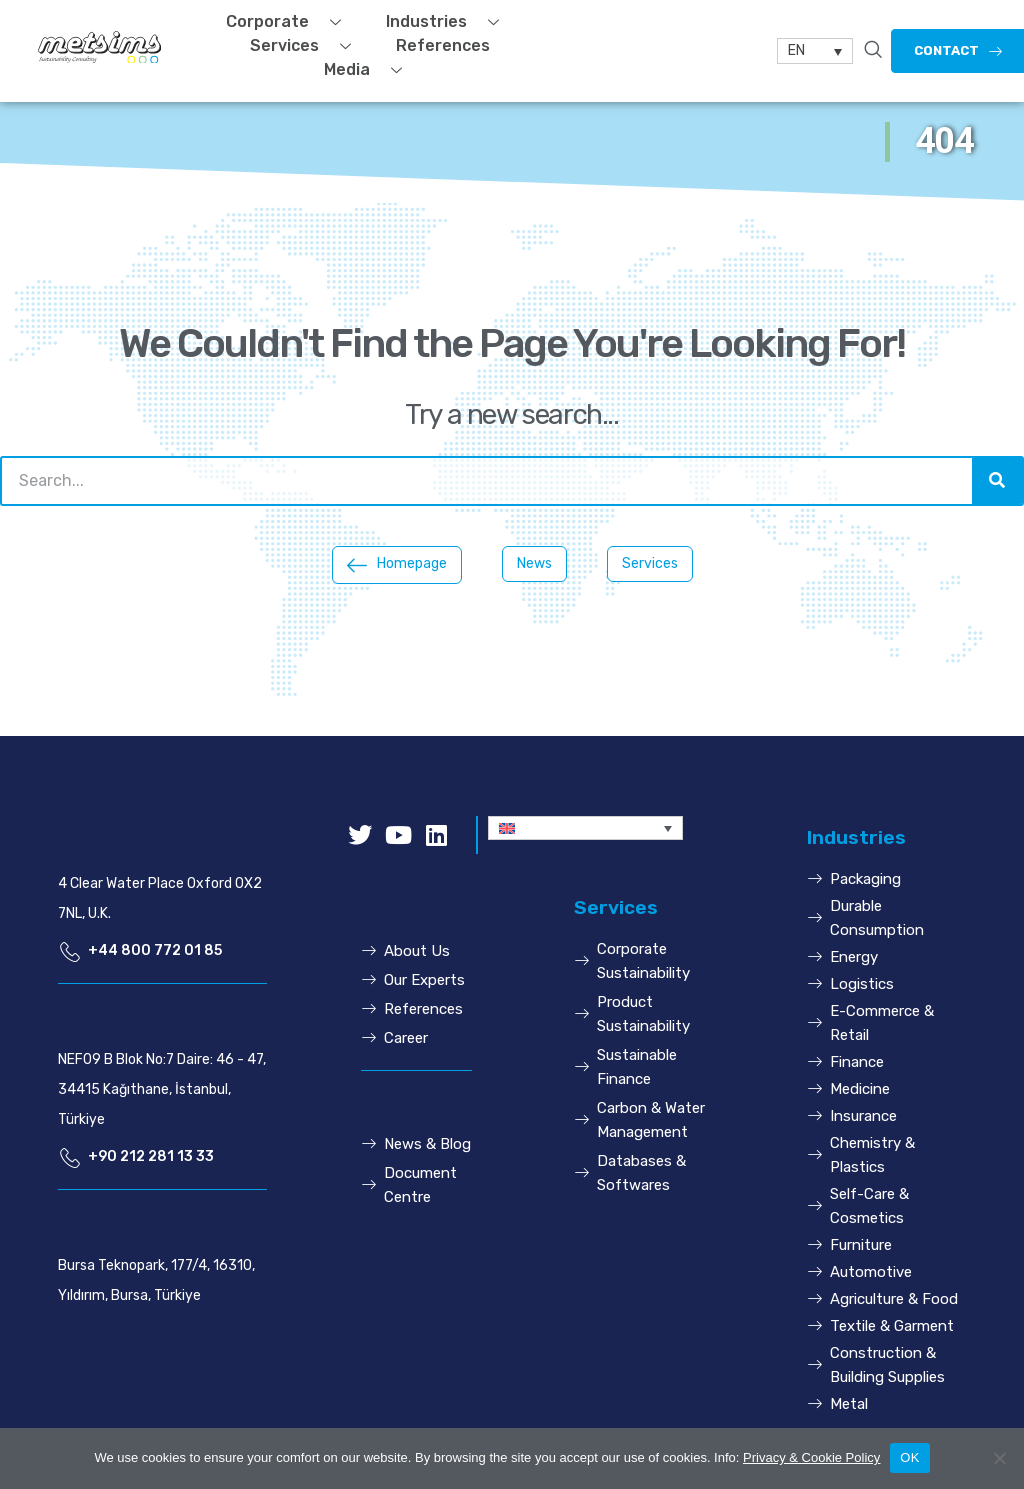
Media (370, 70)
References (443, 45)
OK (909, 1457)
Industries (450, 22)
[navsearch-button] (873, 51)
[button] (397, 565)
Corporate (291, 22)
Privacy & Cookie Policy (811, 1457)
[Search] (997, 481)
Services (308, 46)
